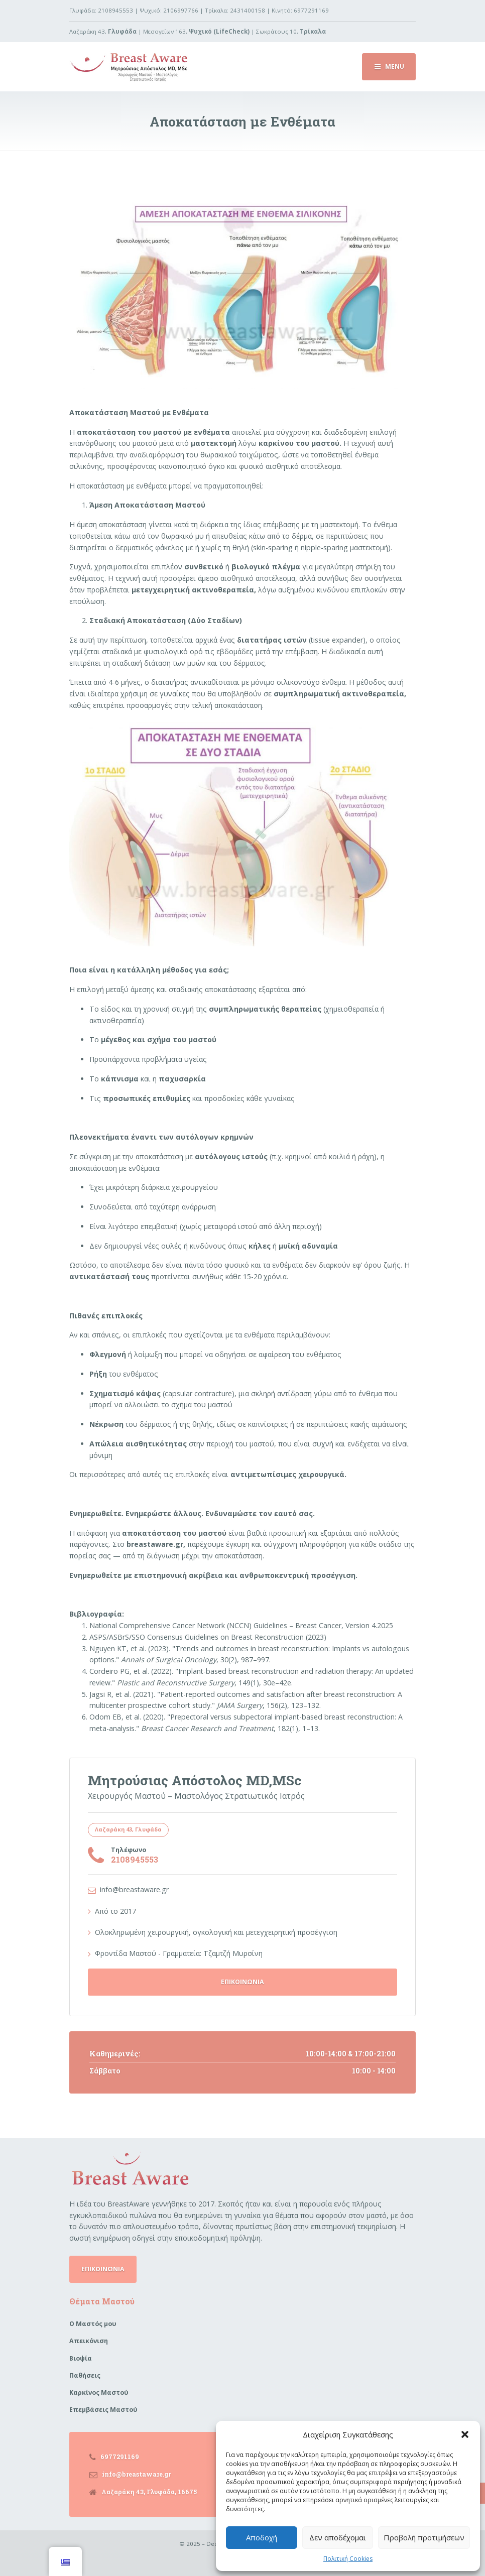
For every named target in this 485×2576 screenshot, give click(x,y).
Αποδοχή (261, 2537)
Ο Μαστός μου (92, 2323)
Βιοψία (80, 2358)
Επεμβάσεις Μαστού (103, 2409)
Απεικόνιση (88, 2341)
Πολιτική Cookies (348, 2558)
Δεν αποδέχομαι (337, 2537)
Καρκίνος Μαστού (99, 2392)
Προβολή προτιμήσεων (424, 2537)
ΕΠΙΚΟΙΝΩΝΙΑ (242, 1982)
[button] (465, 2434)
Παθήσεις (84, 2375)
